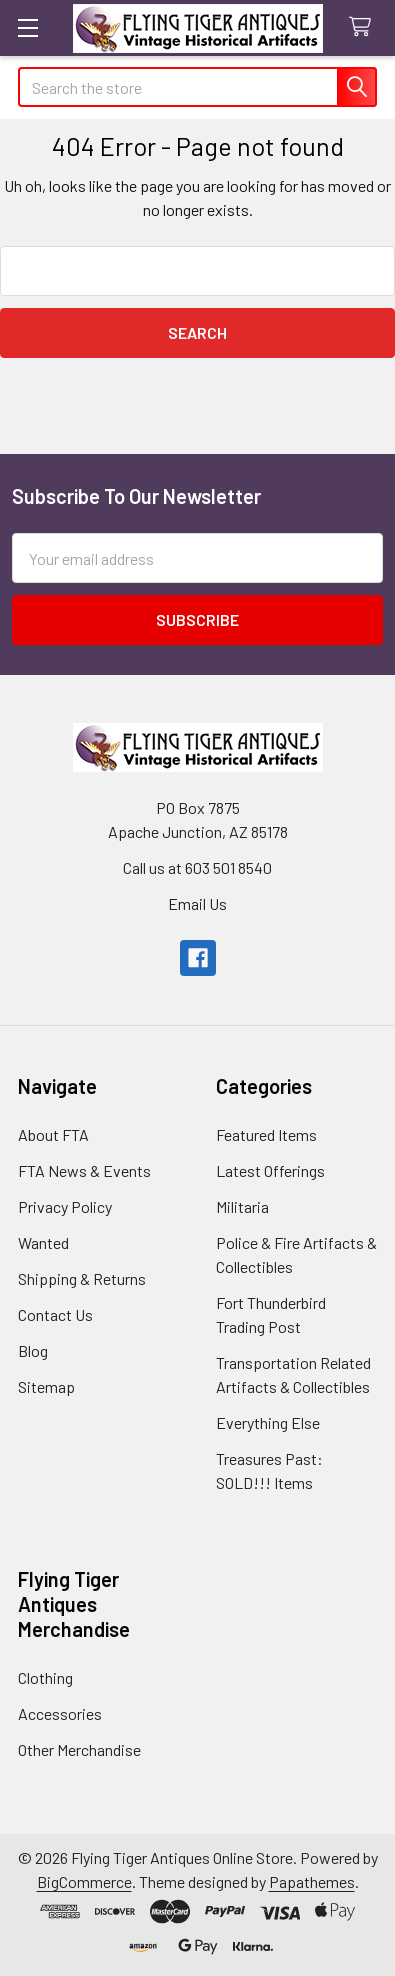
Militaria (242, 1206)
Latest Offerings (270, 1170)
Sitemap (46, 1386)
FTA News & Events (84, 1170)
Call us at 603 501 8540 (197, 867)
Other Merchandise (79, 1749)
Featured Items (266, 1134)
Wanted (43, 1242)
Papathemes (312, 1881)
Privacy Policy (65, 1206)
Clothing (45, 1677)
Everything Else (268, 1422)
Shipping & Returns (82, 1278)
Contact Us (55, 1314)
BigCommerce (84, 1881)
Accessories (60, 1713)
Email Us (197, 903)
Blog (33, 1350)
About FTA (53, 1134)
